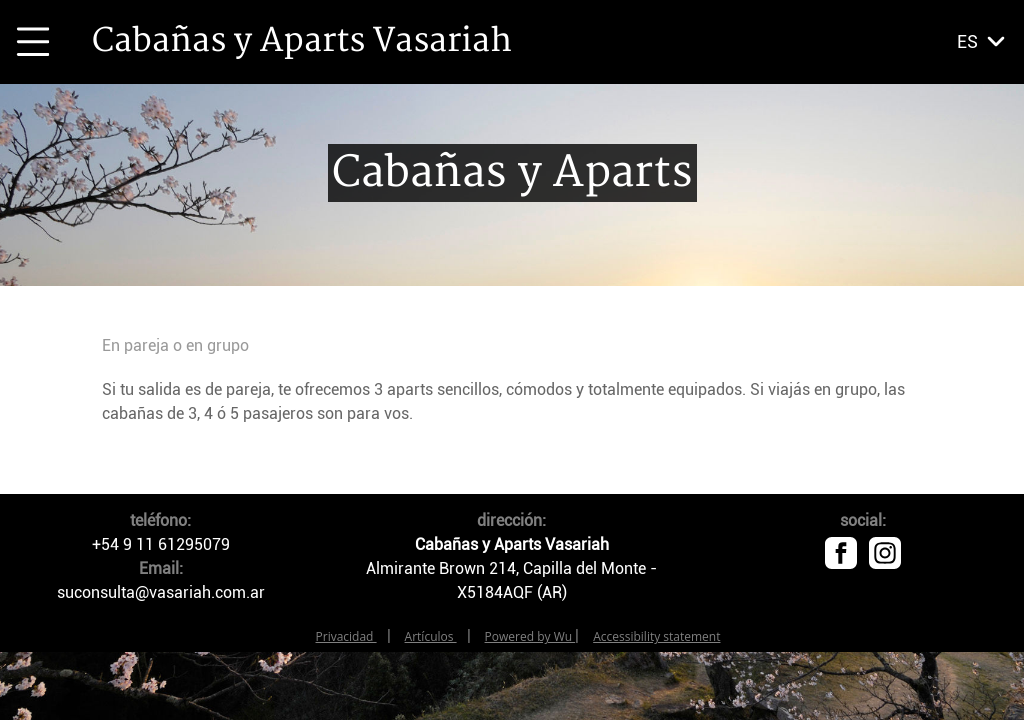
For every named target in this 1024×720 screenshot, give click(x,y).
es (967, 41)
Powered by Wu (530, 636)
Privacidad (346, 636)
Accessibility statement (656, 636)
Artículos (431, 636)
